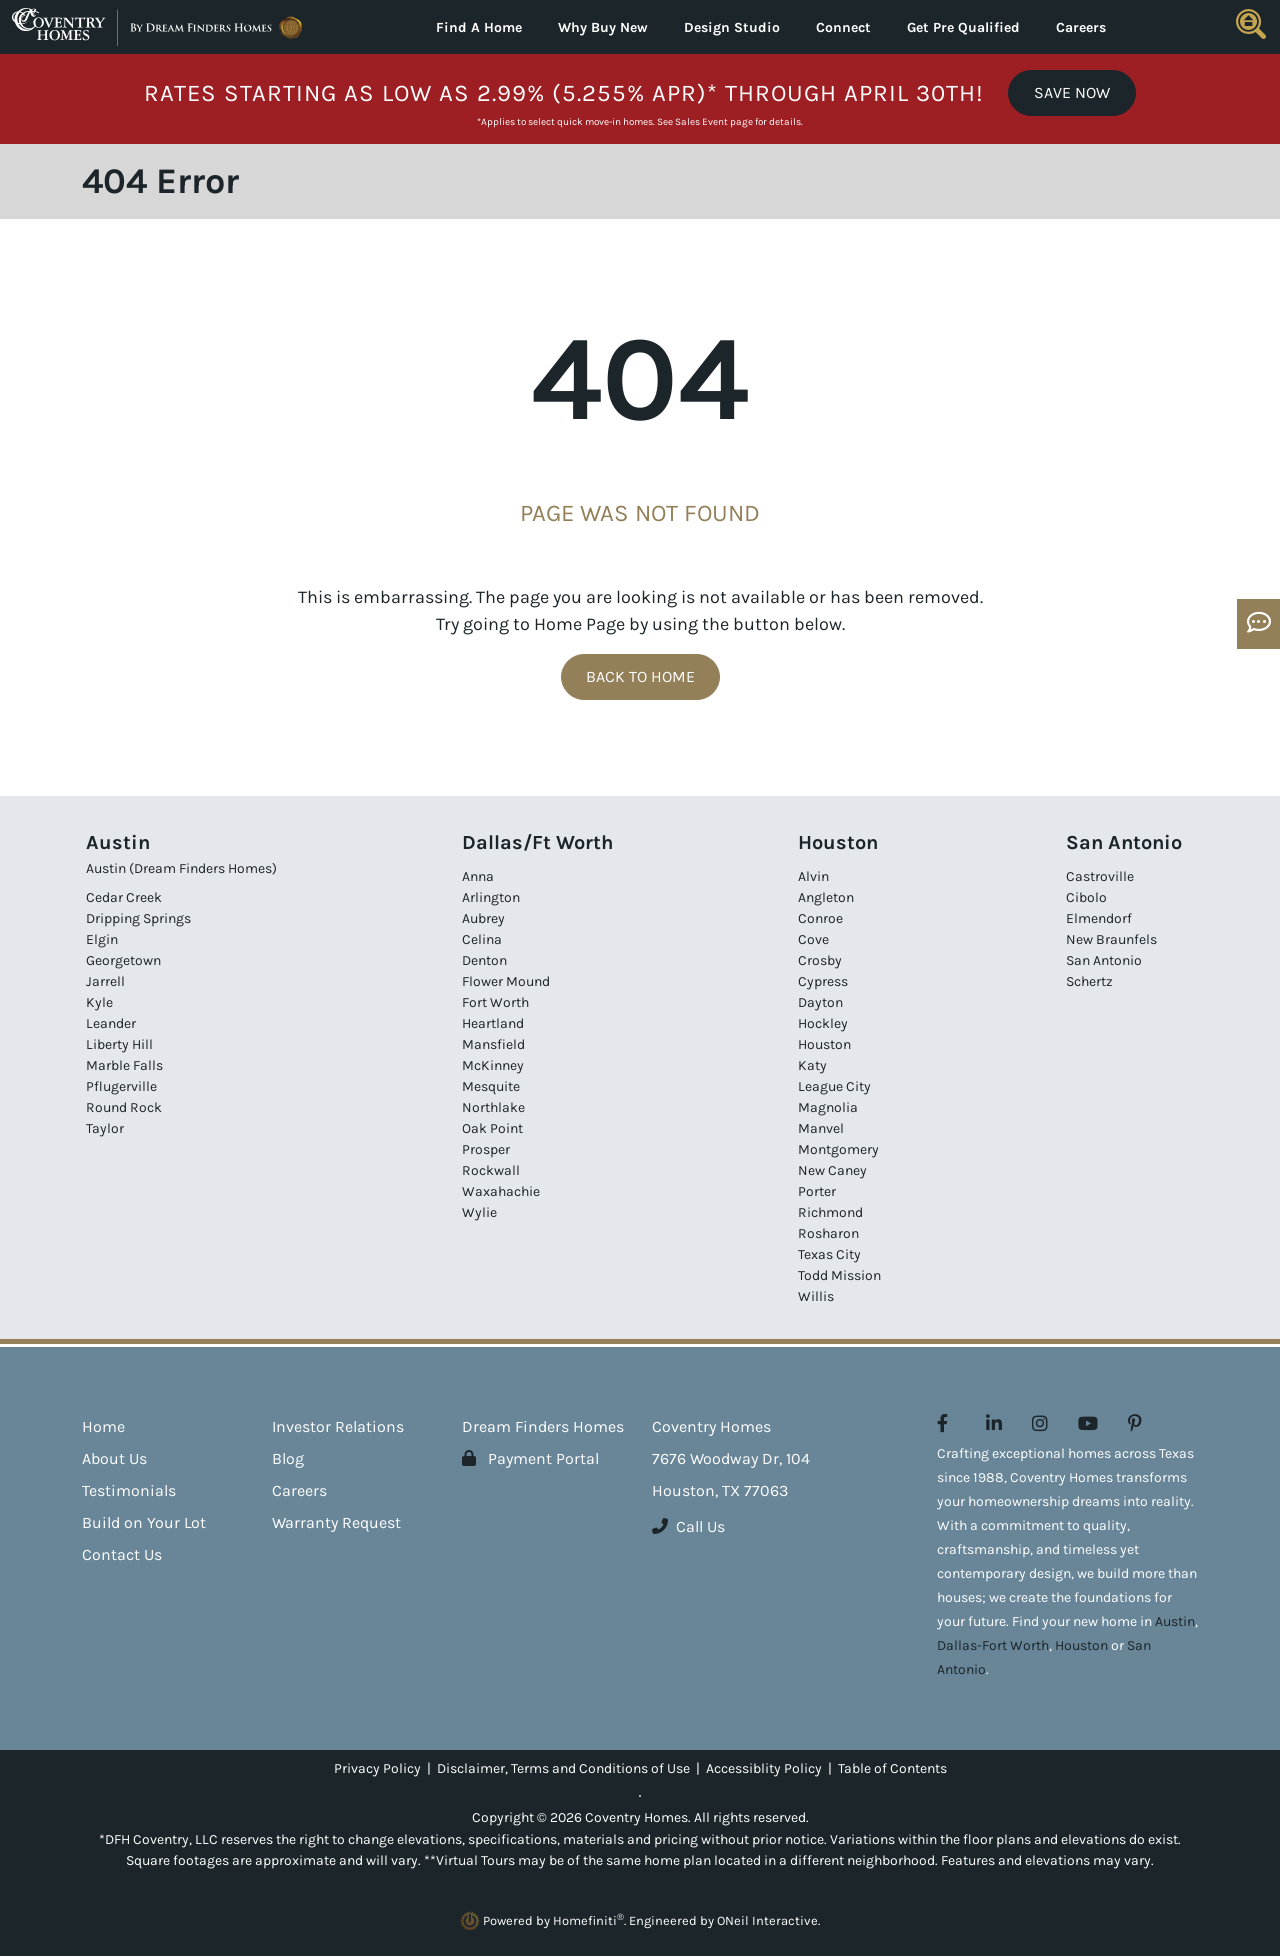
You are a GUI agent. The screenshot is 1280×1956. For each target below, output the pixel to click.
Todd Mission (839, 1275)
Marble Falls (124, 1065)
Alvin (813, 876)
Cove (813, 939)
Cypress (823, 981)
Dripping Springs (138, 918)
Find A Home (479, 27)
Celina (482, 939)
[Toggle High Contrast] (640, 1796)
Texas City (829, 1254)
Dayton (820, 1002)
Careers (1081, 27)
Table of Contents (892, 1768)
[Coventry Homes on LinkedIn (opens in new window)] (994, 1424)
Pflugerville (121, 1086)
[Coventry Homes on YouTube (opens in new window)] (1088, 1424)
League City (834, 1086)
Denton (484, 960)
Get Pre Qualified (963, 27)
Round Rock (124, 1107)
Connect (843, 27)
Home (103, 1426)
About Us (114, 1458)
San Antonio (1104, 960)
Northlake (493, 1107)
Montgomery (838, 1149)
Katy (812, 1065)
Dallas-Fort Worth (993, 1645)
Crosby (820, 960)
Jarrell (105, 981)
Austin (1175, 1621)
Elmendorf (1099, 918)
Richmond (830, 1212)
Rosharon (828, 1233)
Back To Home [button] (640, 676)
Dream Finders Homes (543, 1426)
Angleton (826, 897)
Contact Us (122, 1554)
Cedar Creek (124, 897)
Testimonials (129, 1490)
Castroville (1100, 876)
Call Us (688, 1526)
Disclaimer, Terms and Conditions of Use (563, 1768)
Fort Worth (495, 1002)
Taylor (105, 1128)
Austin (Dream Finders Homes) (181, 868)
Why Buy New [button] (603, 27)
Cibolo (1086, 897)
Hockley (823, 1023)
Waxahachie (501, 1191)
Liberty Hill (119, 1044)
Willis (816, 1296)
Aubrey (483, 918)
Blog (288, 1458)
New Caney (832, 1170)
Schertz (1089, 981)
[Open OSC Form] (1258, 624)
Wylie (479, 1212)
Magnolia (828, 1107)
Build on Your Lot (144, 1522)
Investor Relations (338, 1426)
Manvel (821, 1128)
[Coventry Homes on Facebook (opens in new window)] (942, 1424)
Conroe (820, 918)
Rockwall (491, 1170)
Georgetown (123, 960)
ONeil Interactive (767, 1920)
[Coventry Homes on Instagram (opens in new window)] (1040, 1424)
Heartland (493, 1023)
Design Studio (732, 27)
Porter (817, 1191)
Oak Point (492, 1128)
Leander (111, 1023)
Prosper (486, 1149)
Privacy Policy (377, 1768)
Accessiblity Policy (764, 1768)
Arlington (491, 897)
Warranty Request (336, 1522)
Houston (824, 1044)
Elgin (102, 939)
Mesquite (491, 1086)
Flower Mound (506, 981)
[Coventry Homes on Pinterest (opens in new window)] (1135, 1424)
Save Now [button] (1072, 92)
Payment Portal (530, 1458)
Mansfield (493, 1044)
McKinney (493, 1065)
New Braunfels (1111, 939)
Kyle (99, 1002)
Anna (478, 876)
